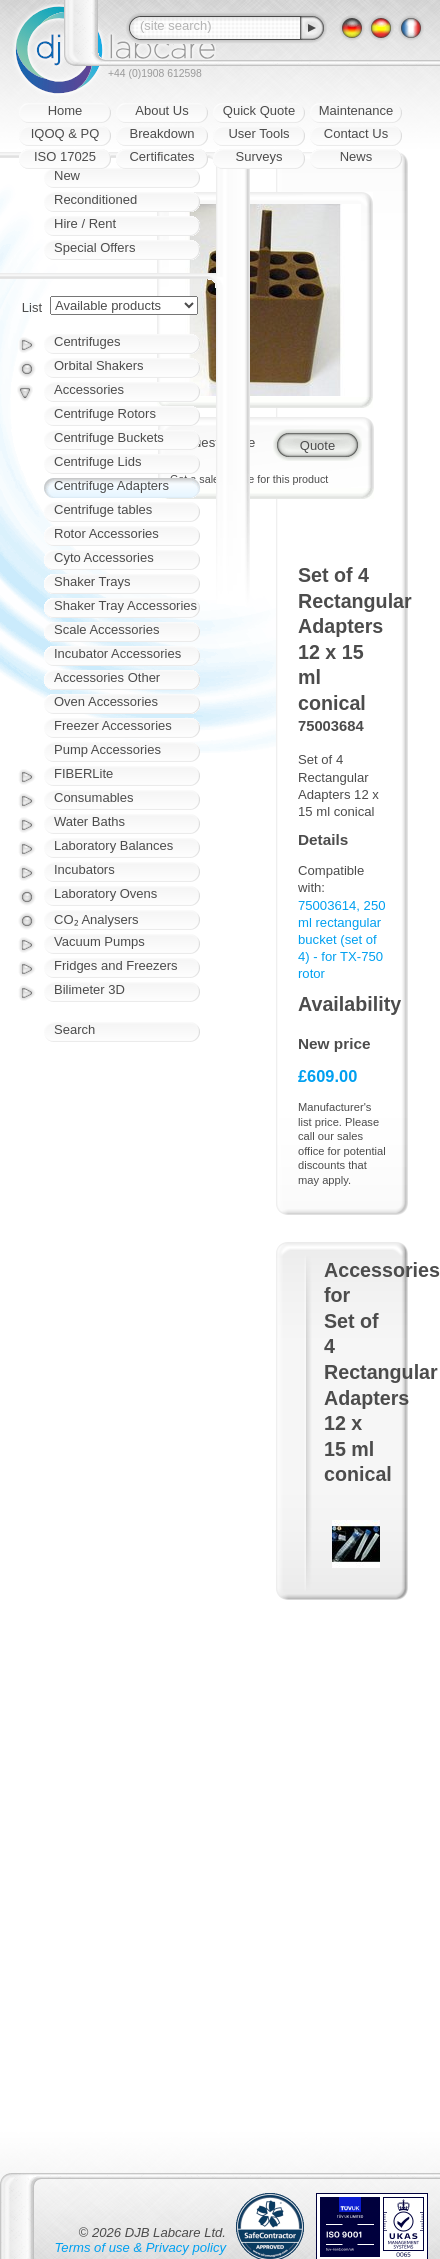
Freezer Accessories (113, 725)
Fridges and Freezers (116, 965)
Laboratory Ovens (105, 893)
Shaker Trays (92, 581)
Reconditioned (95, 199)
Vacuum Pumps (99, 941)
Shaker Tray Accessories (125, 605)
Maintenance (356, 110)
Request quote (212, 442)
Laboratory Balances (113, 845)
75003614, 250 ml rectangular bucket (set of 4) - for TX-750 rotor (341, 939)
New (67, 175)
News (356, 156)
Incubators (84, 869)
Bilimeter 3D (89, 989)
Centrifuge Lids (97, 461)
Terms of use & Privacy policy (140, 2247)
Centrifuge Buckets (109, 437)
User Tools (258, 133)
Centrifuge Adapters (111, 485)
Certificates (161, 156)
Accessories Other (107, 677)
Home (65, 110)
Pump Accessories (107, 749)
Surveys (259, 156)
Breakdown (161, 133)
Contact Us (356, 133)
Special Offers (94, 247)
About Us (161, 110)
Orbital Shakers (99, 365)
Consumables (94, 797)
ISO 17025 (65, 156)
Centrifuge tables (103, 509)
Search (74, 1029)
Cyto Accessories (104, 557)
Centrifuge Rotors (105, 413)
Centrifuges (87, 341)
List (32, 307)
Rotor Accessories (106, 533)
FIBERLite (83, 773)
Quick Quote (259, 110)
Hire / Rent (85, 223)
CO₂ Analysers (96, 919)
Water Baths (89, 821)
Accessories (89, 389)
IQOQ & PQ (65, 133)
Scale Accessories (107, 629)
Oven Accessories (106, 701)
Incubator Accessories (117, 653)
